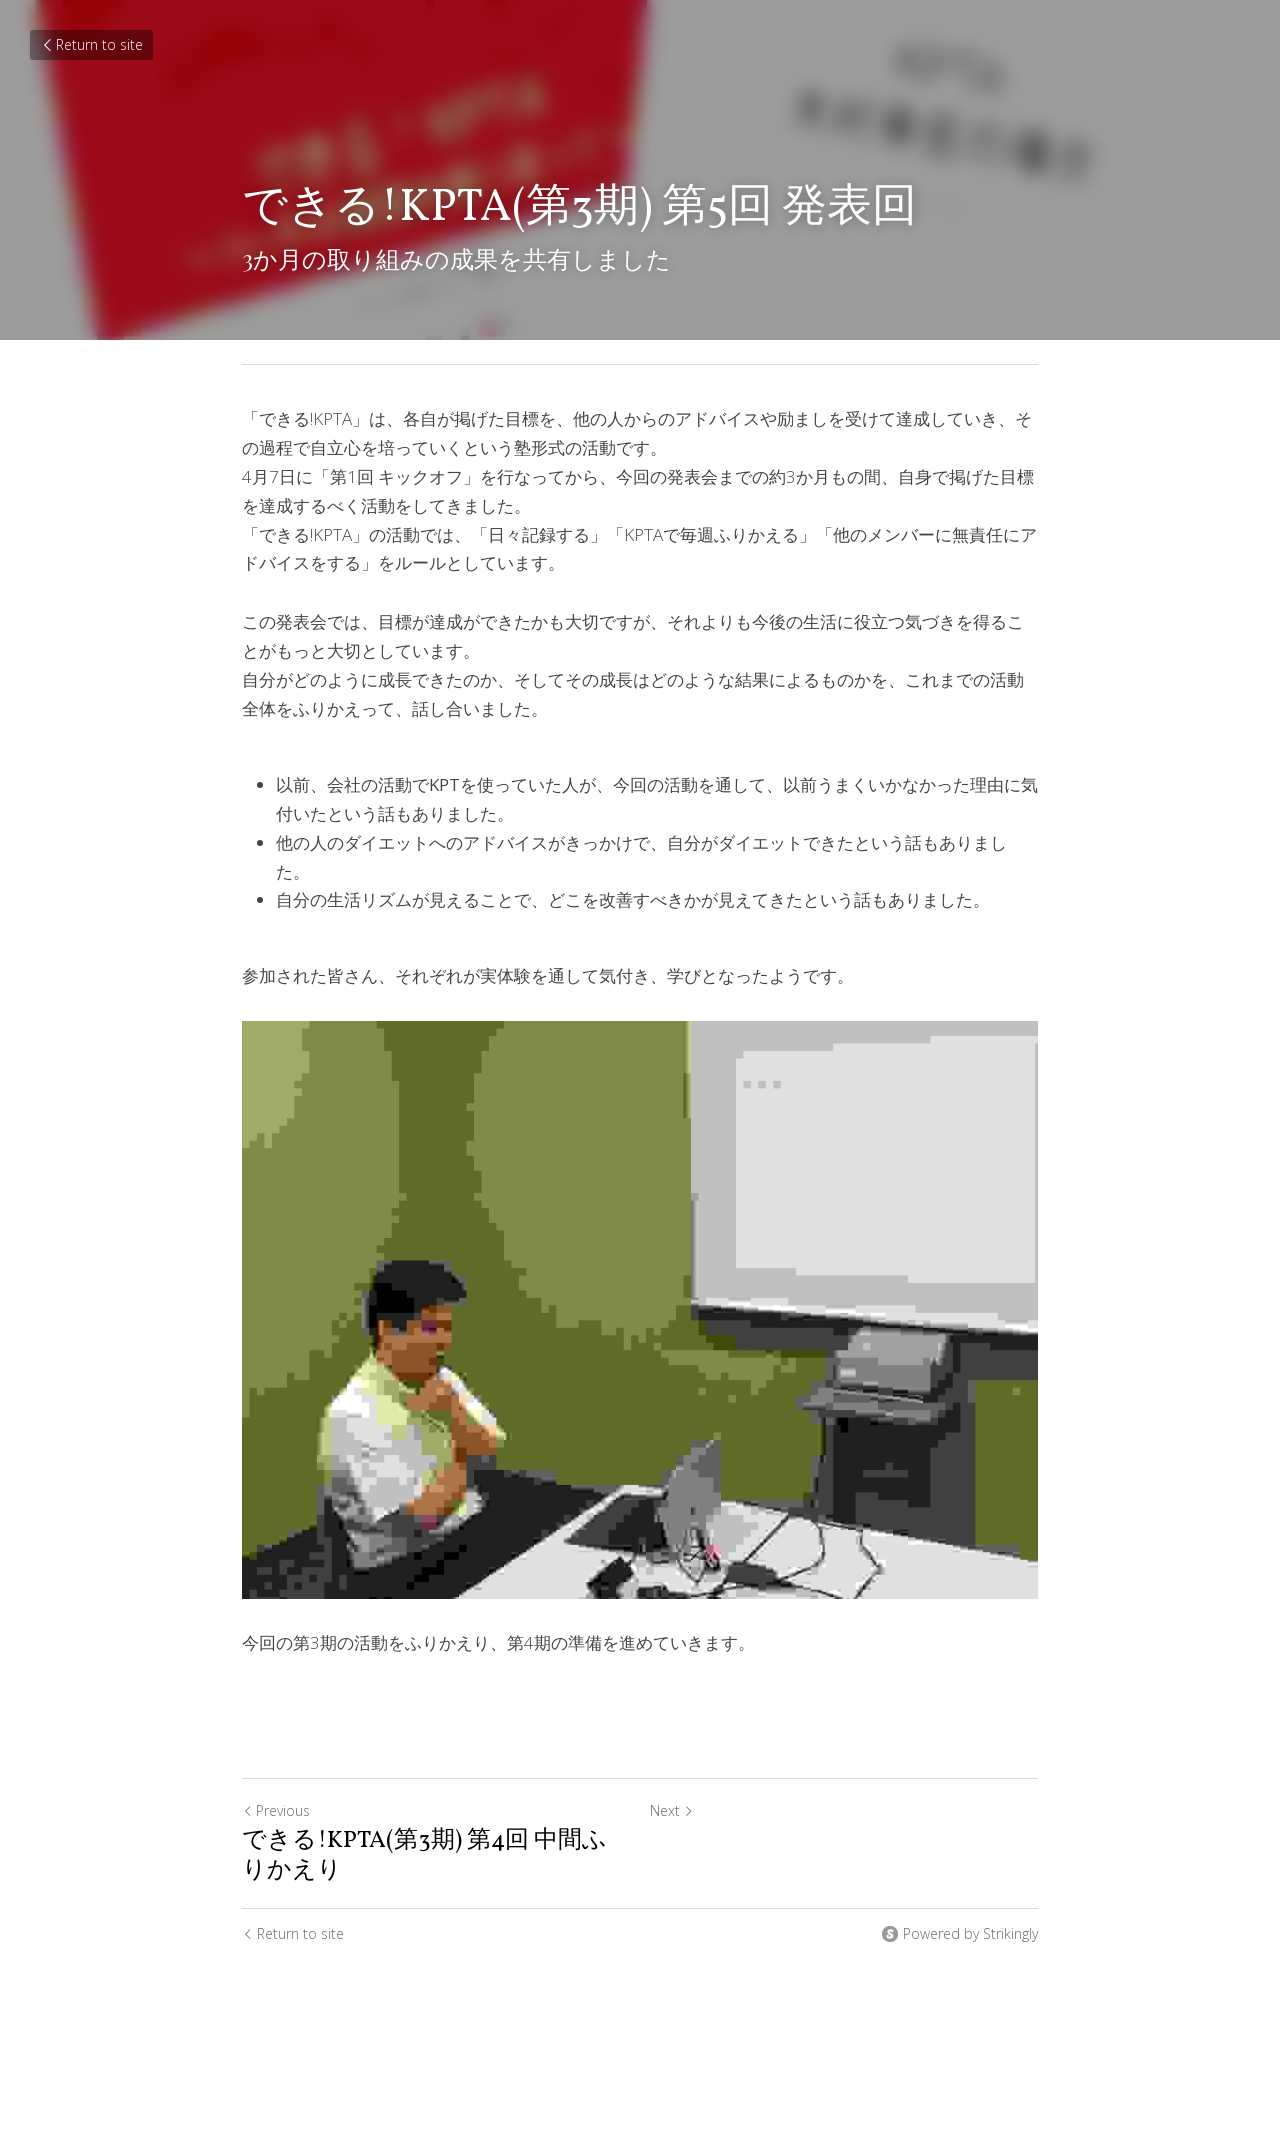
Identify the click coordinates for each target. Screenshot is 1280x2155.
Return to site (91, 44)
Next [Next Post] (672, 1810)
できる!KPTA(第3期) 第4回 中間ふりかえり (424, 1856)
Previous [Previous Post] (276, 1810)
